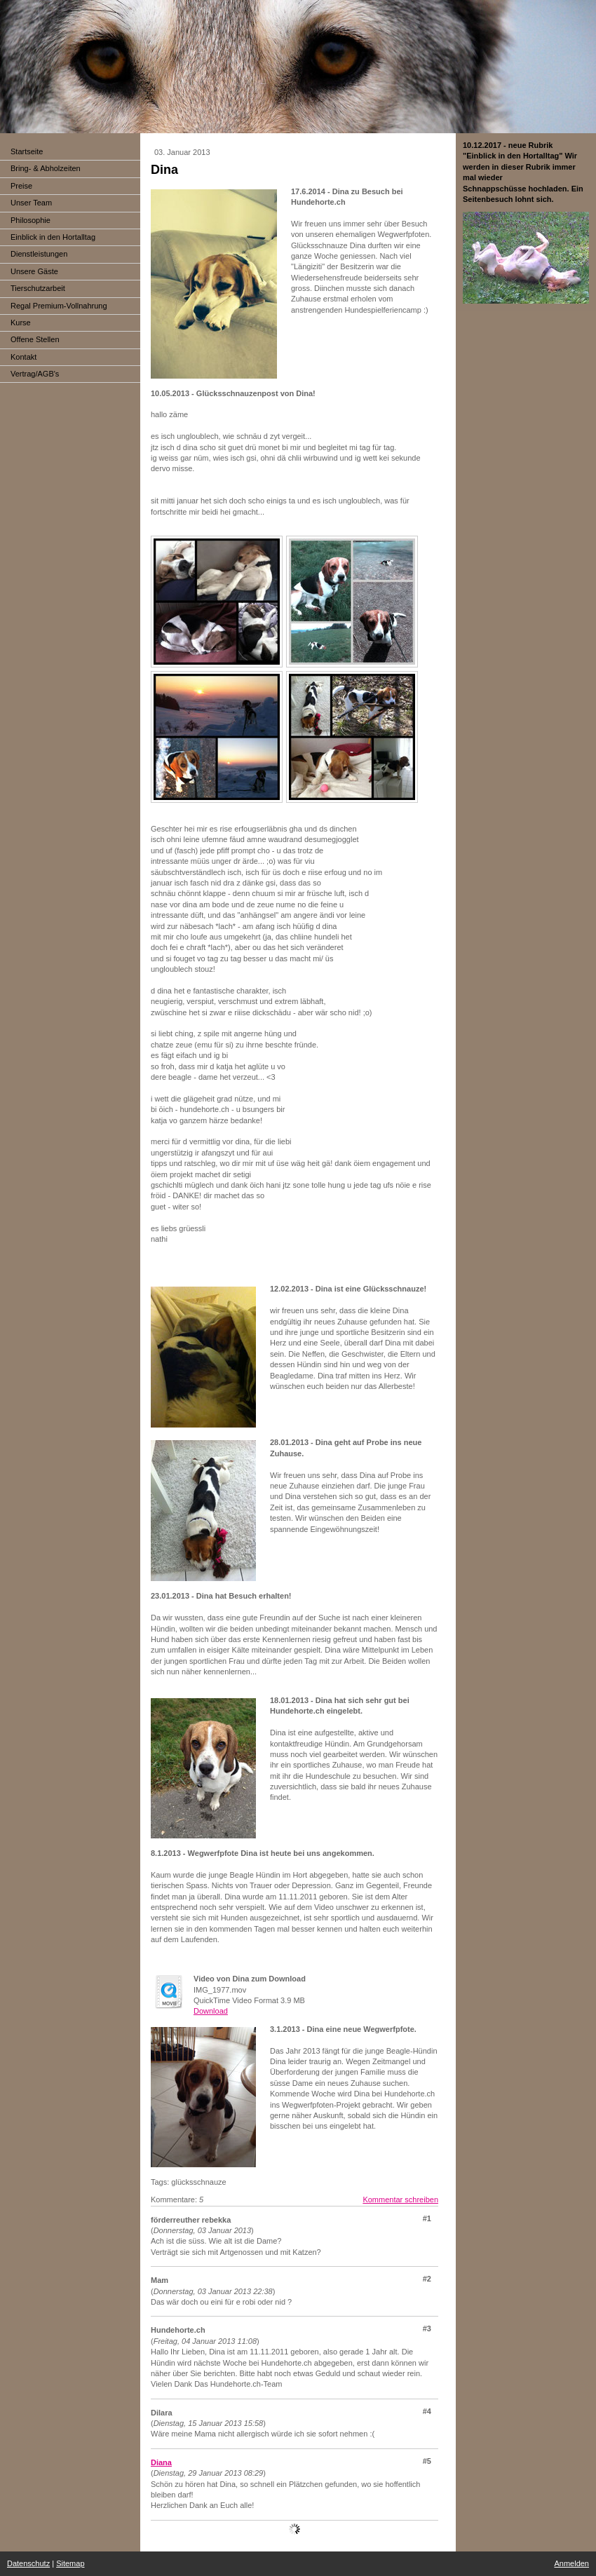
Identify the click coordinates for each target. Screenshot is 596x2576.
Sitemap (70, 2563)
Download (211, 2011)
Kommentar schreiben (400, 2199)
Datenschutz (28, 2563)
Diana (161, 2462)
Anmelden (571, 2563)
